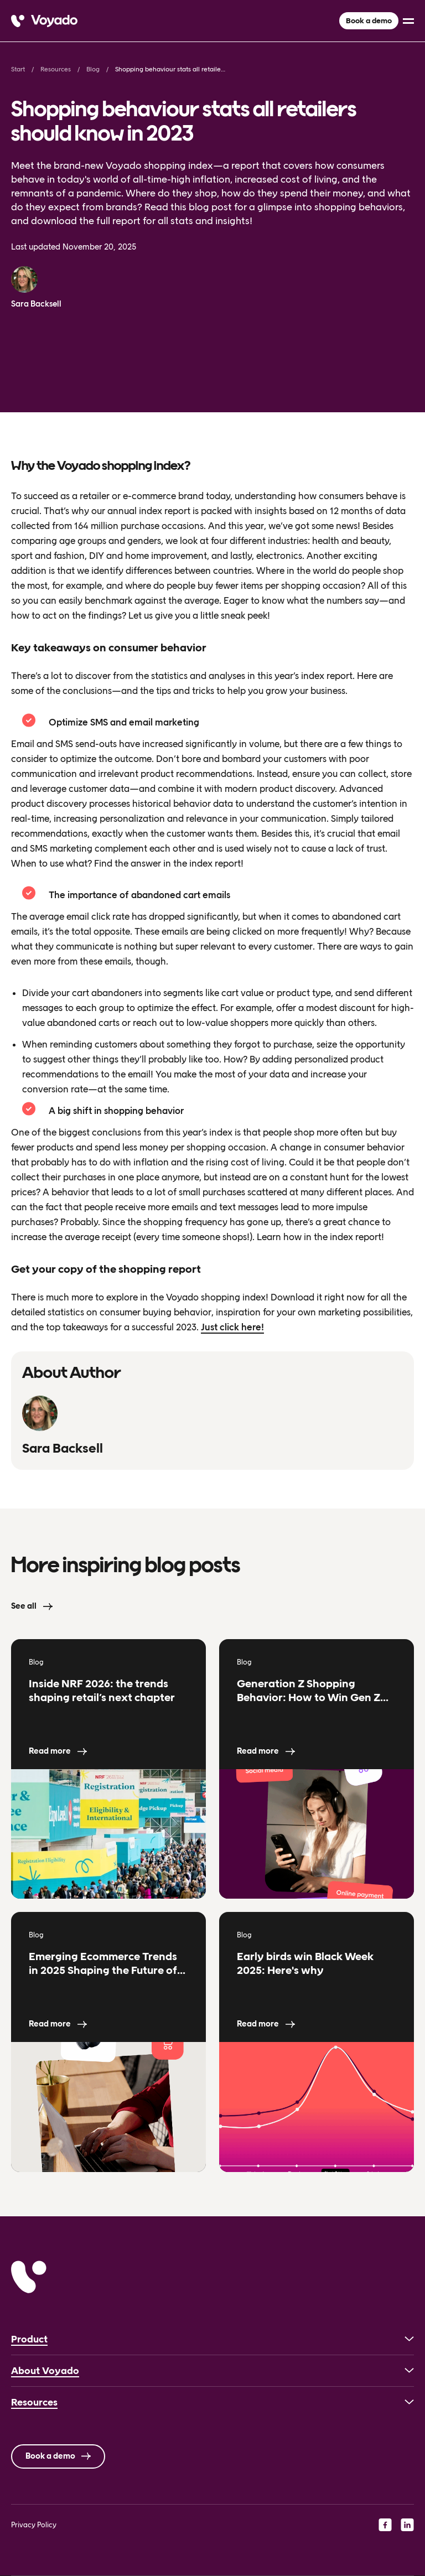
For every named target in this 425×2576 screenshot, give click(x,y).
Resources (55, 69)
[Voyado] (44, 21)
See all (24, 1606)
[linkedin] (407, 2524)
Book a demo (369, 20)
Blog (93, 69)
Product (29, 2339)
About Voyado (45, 2371)
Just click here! (232, 1327)
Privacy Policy (33, 2525)
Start (18, 69)
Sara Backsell (36, 304)
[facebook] (385, 2524)
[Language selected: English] (212, 2575)
